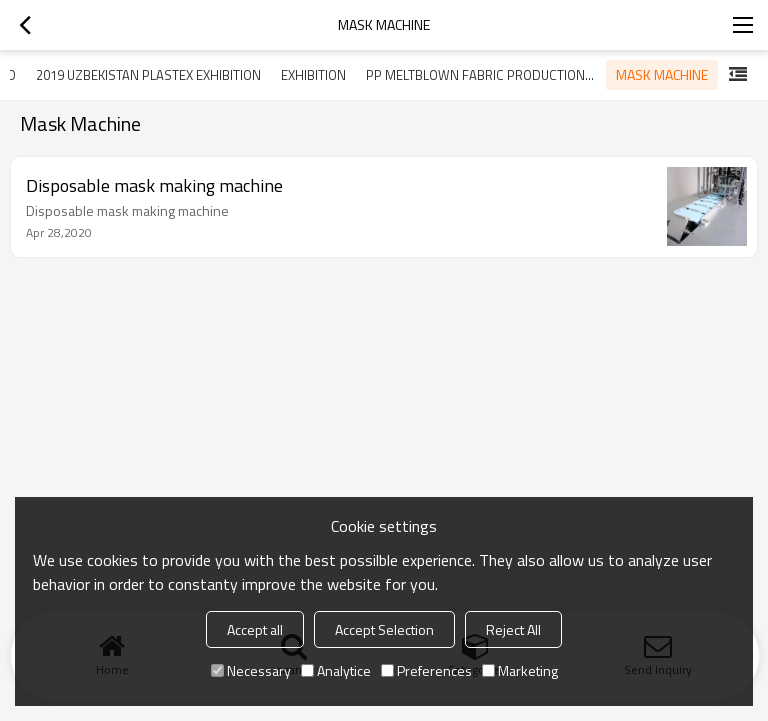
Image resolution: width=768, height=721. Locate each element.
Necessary (251, 670)
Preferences (426, 670)
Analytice (336, 670)
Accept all (255, 629)
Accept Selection (384, 629)
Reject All (513, 629)
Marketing (520, 670)
